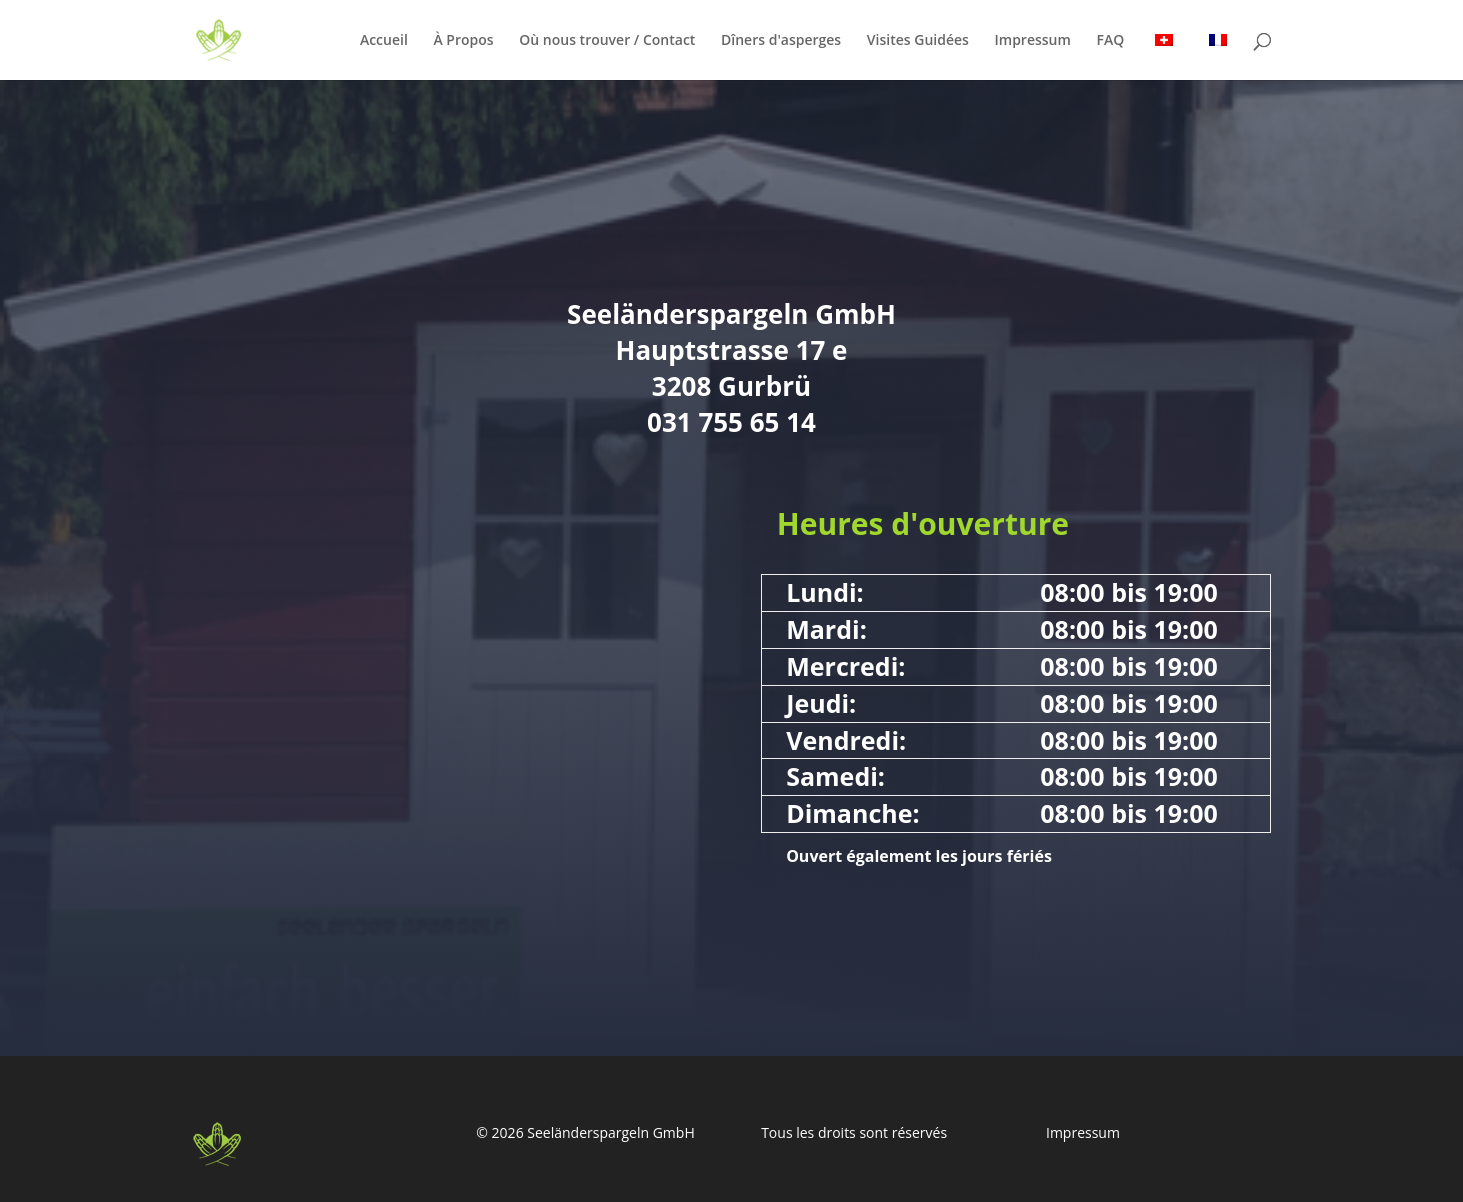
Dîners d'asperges (781, 41)
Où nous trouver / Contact (607, 41)
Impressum (1033, 41)
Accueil (384, 41)
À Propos (463, 41)
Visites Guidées (918, 41)
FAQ (1110, 41)
